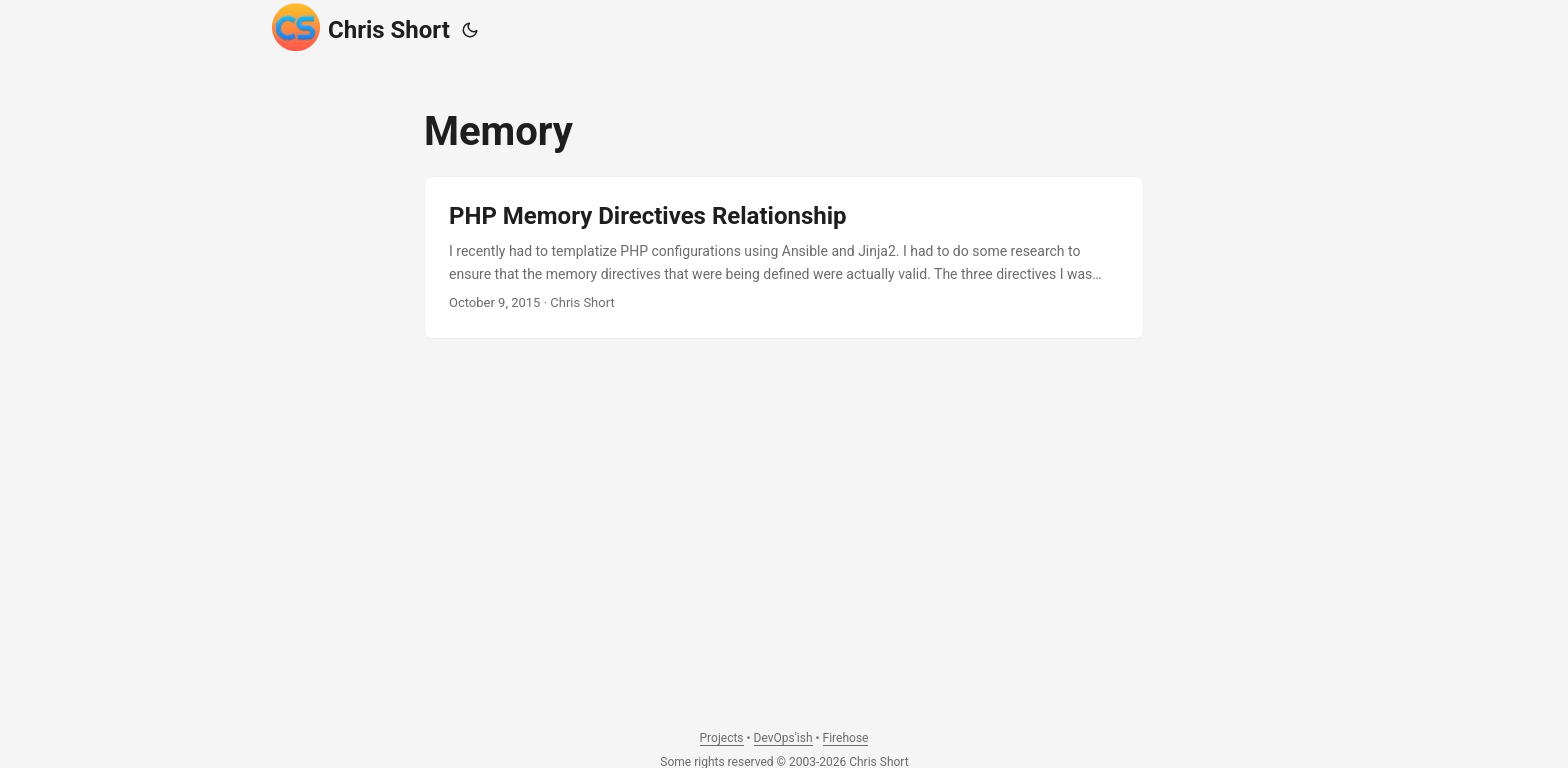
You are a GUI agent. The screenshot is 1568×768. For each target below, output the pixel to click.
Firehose (846, 738)
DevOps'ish (783, 738)
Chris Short (361, 27)
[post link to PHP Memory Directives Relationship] (784, 257)
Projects (722, 738)
